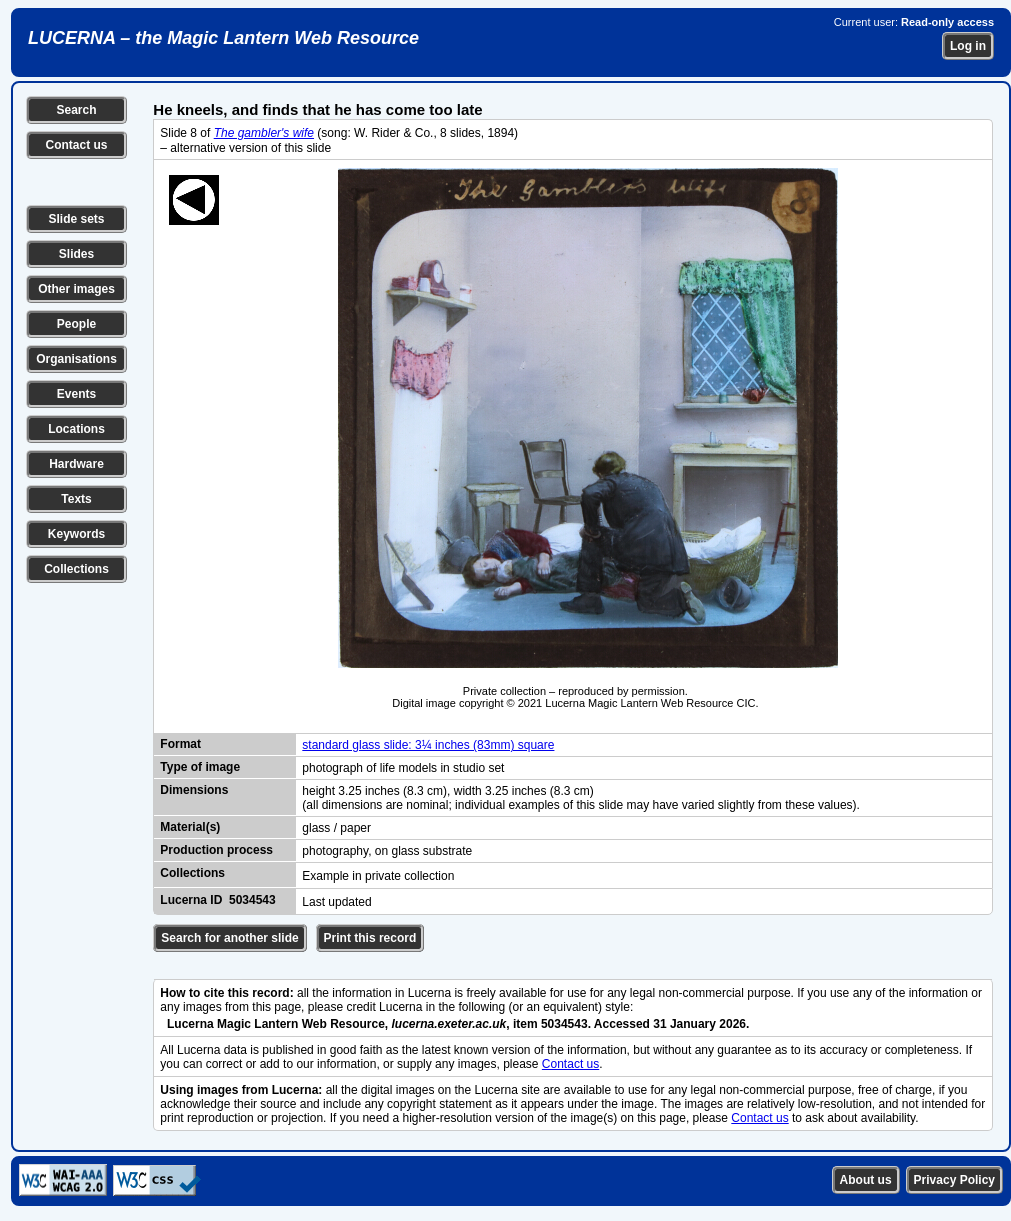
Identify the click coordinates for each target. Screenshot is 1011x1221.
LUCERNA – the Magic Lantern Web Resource (223, 38)
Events (76, 394)
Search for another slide (229, 938)
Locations (76, 429)
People (76, 324)
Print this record (370, 938)
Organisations (76, 359)
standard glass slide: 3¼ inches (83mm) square (428, 745)
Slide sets (76, 219)
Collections (76, 569)
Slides (76, 254)
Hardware (76, 464)
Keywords (76, 534)
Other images (76, 289)
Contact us (76, 145)
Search (76, 110)
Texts (76, 499)
